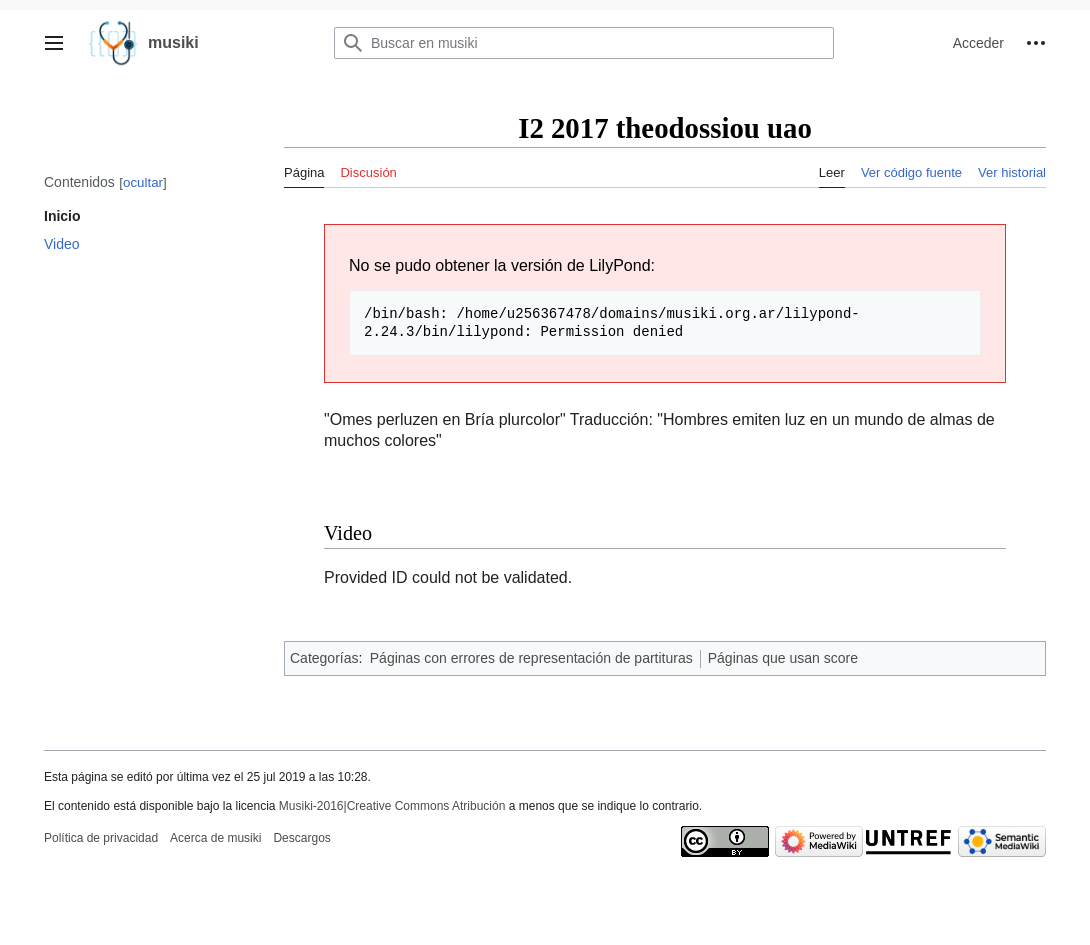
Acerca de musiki (215, 838)
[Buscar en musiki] (584, 43)
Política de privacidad (101, 838)
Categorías (324, 658)
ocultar (143, 182)
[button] (54, 43)
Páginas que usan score (783, 658)
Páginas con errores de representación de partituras (531, 658)
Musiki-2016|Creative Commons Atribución (392, 806)
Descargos (301, 838)
